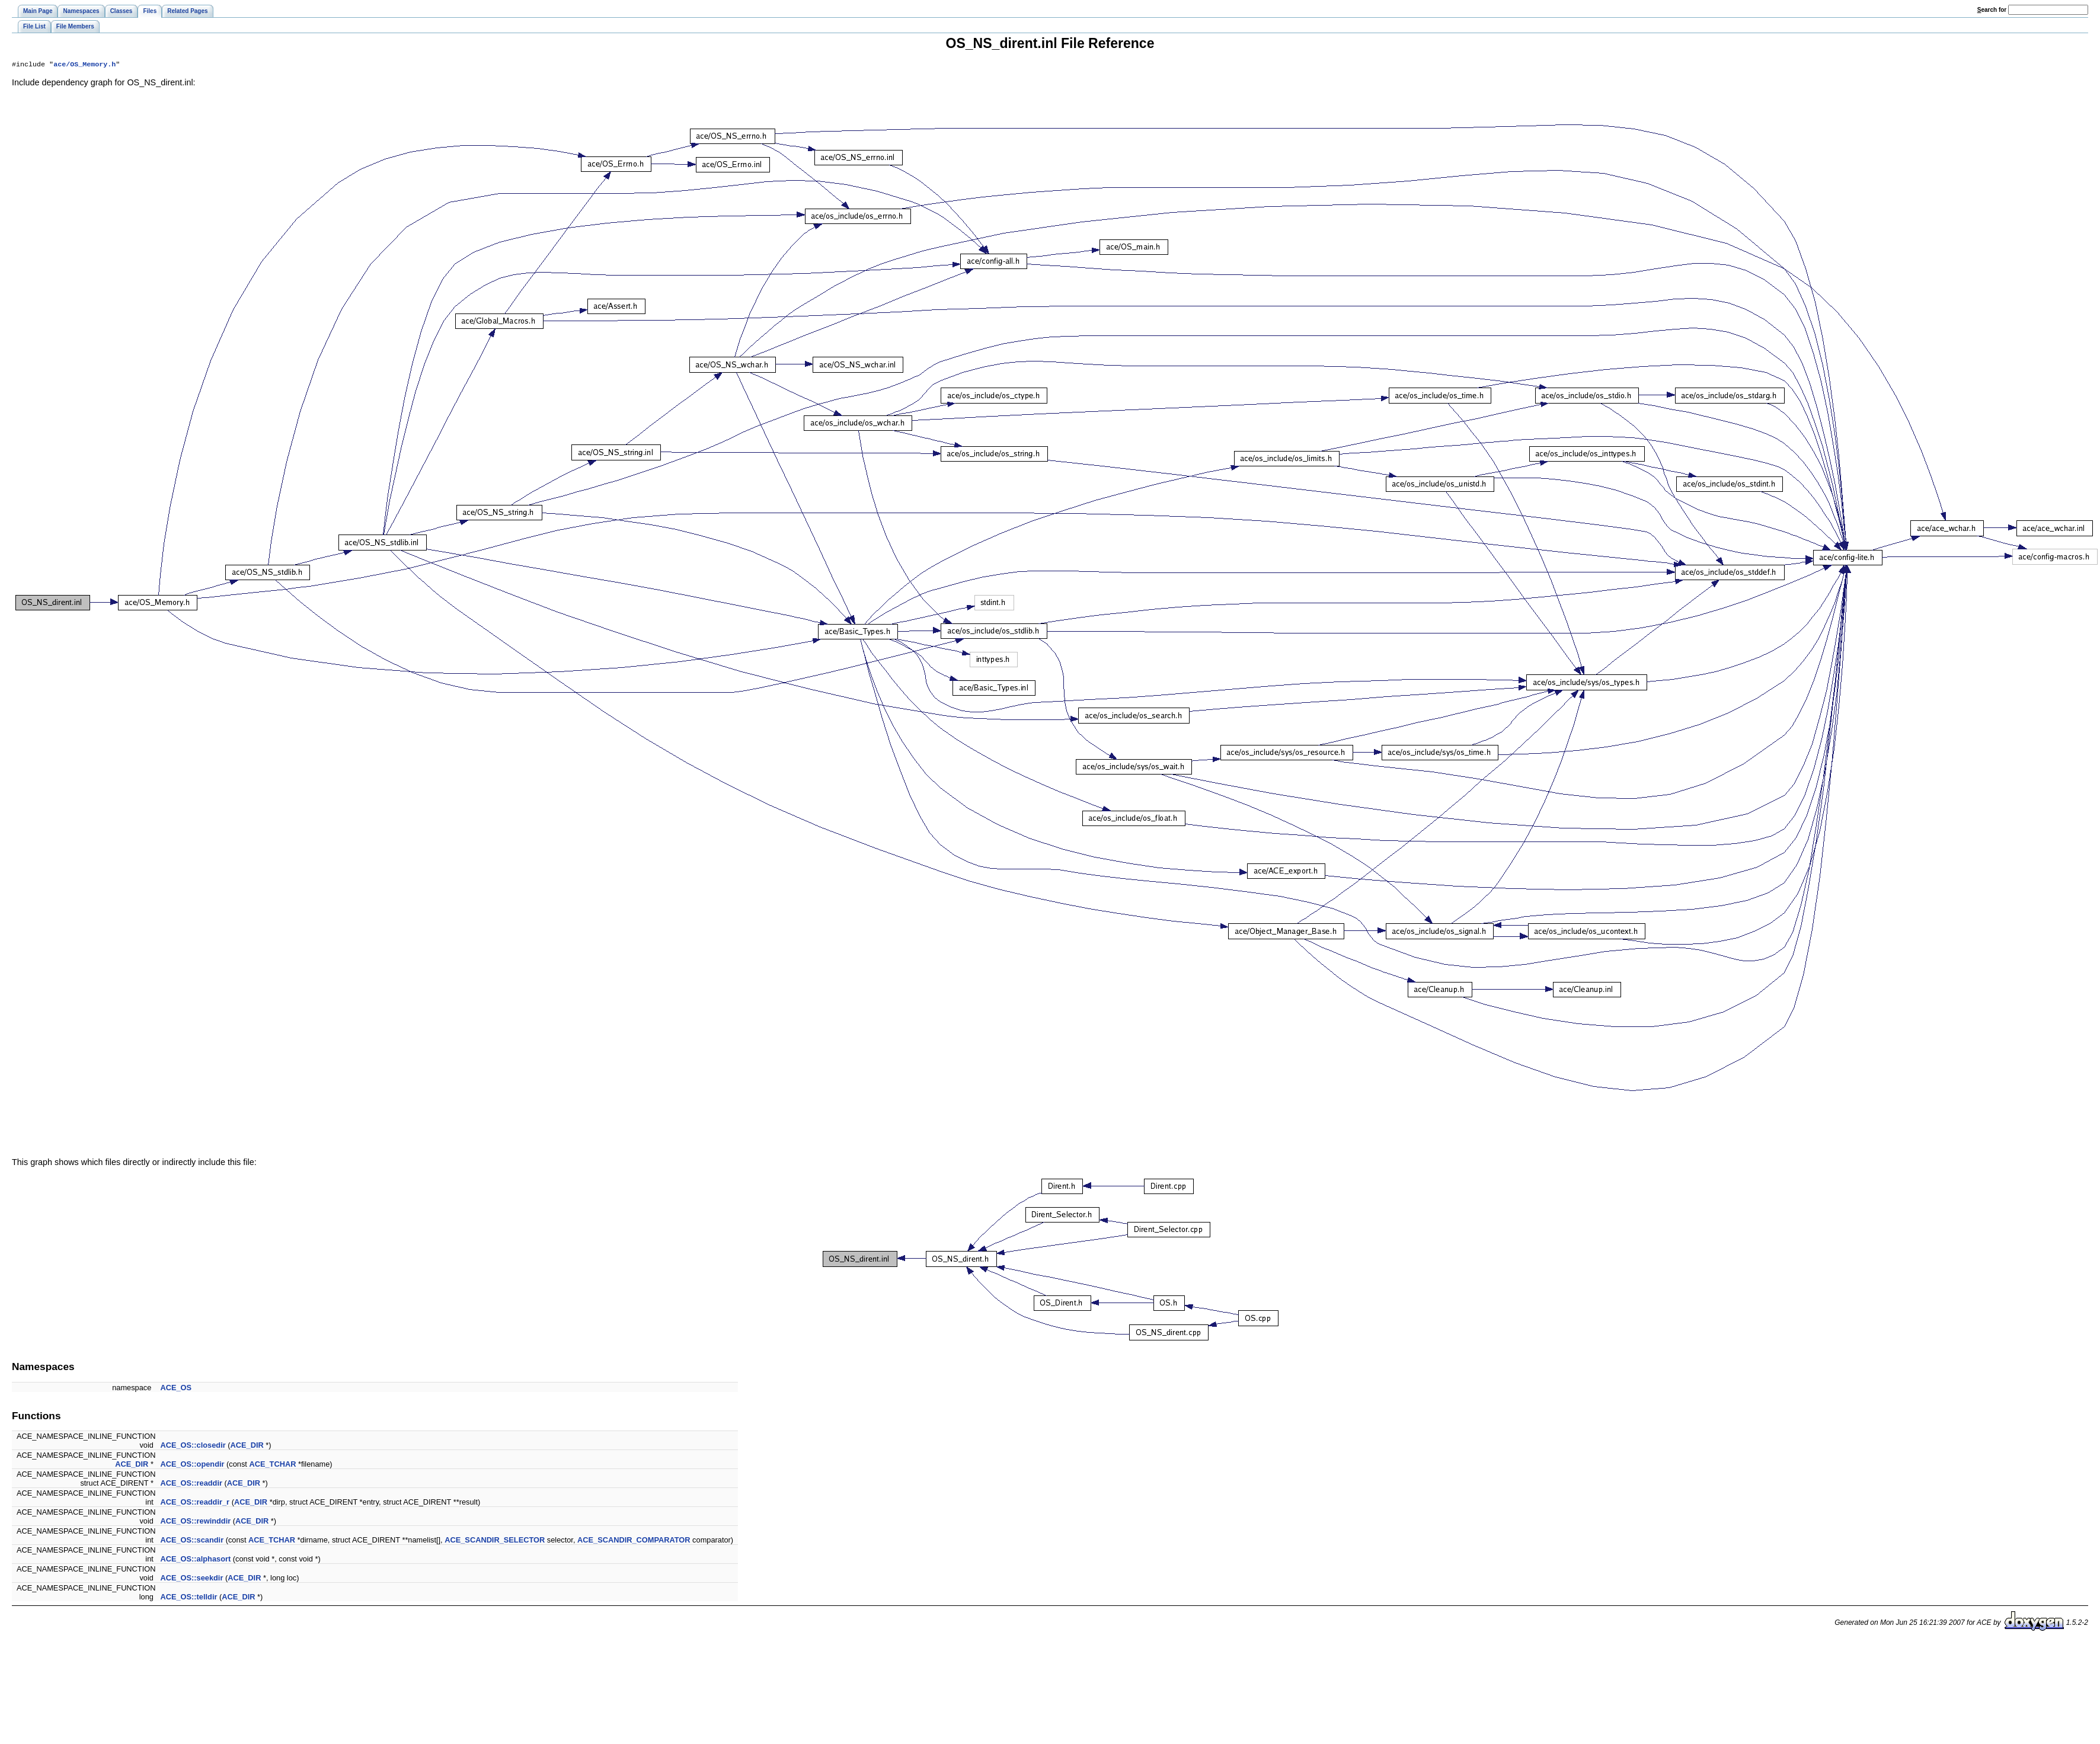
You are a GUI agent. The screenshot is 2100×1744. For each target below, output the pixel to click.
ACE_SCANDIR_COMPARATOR (634, 1541)
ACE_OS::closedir (192, 1446)
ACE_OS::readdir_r (194, 1503)
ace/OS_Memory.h (84, 65)
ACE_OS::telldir (188, 1597)
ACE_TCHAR (272, 1465)
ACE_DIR (247, 1446)
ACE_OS (175, 1388)
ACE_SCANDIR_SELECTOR (495, 1541)
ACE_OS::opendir (192, 1465)
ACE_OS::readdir (191, 1484)
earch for (1992, 10)
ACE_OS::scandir (191, 1541)
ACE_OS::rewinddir (195, 1522)
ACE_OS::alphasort (195, 1560)
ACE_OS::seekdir (191, 1579)
